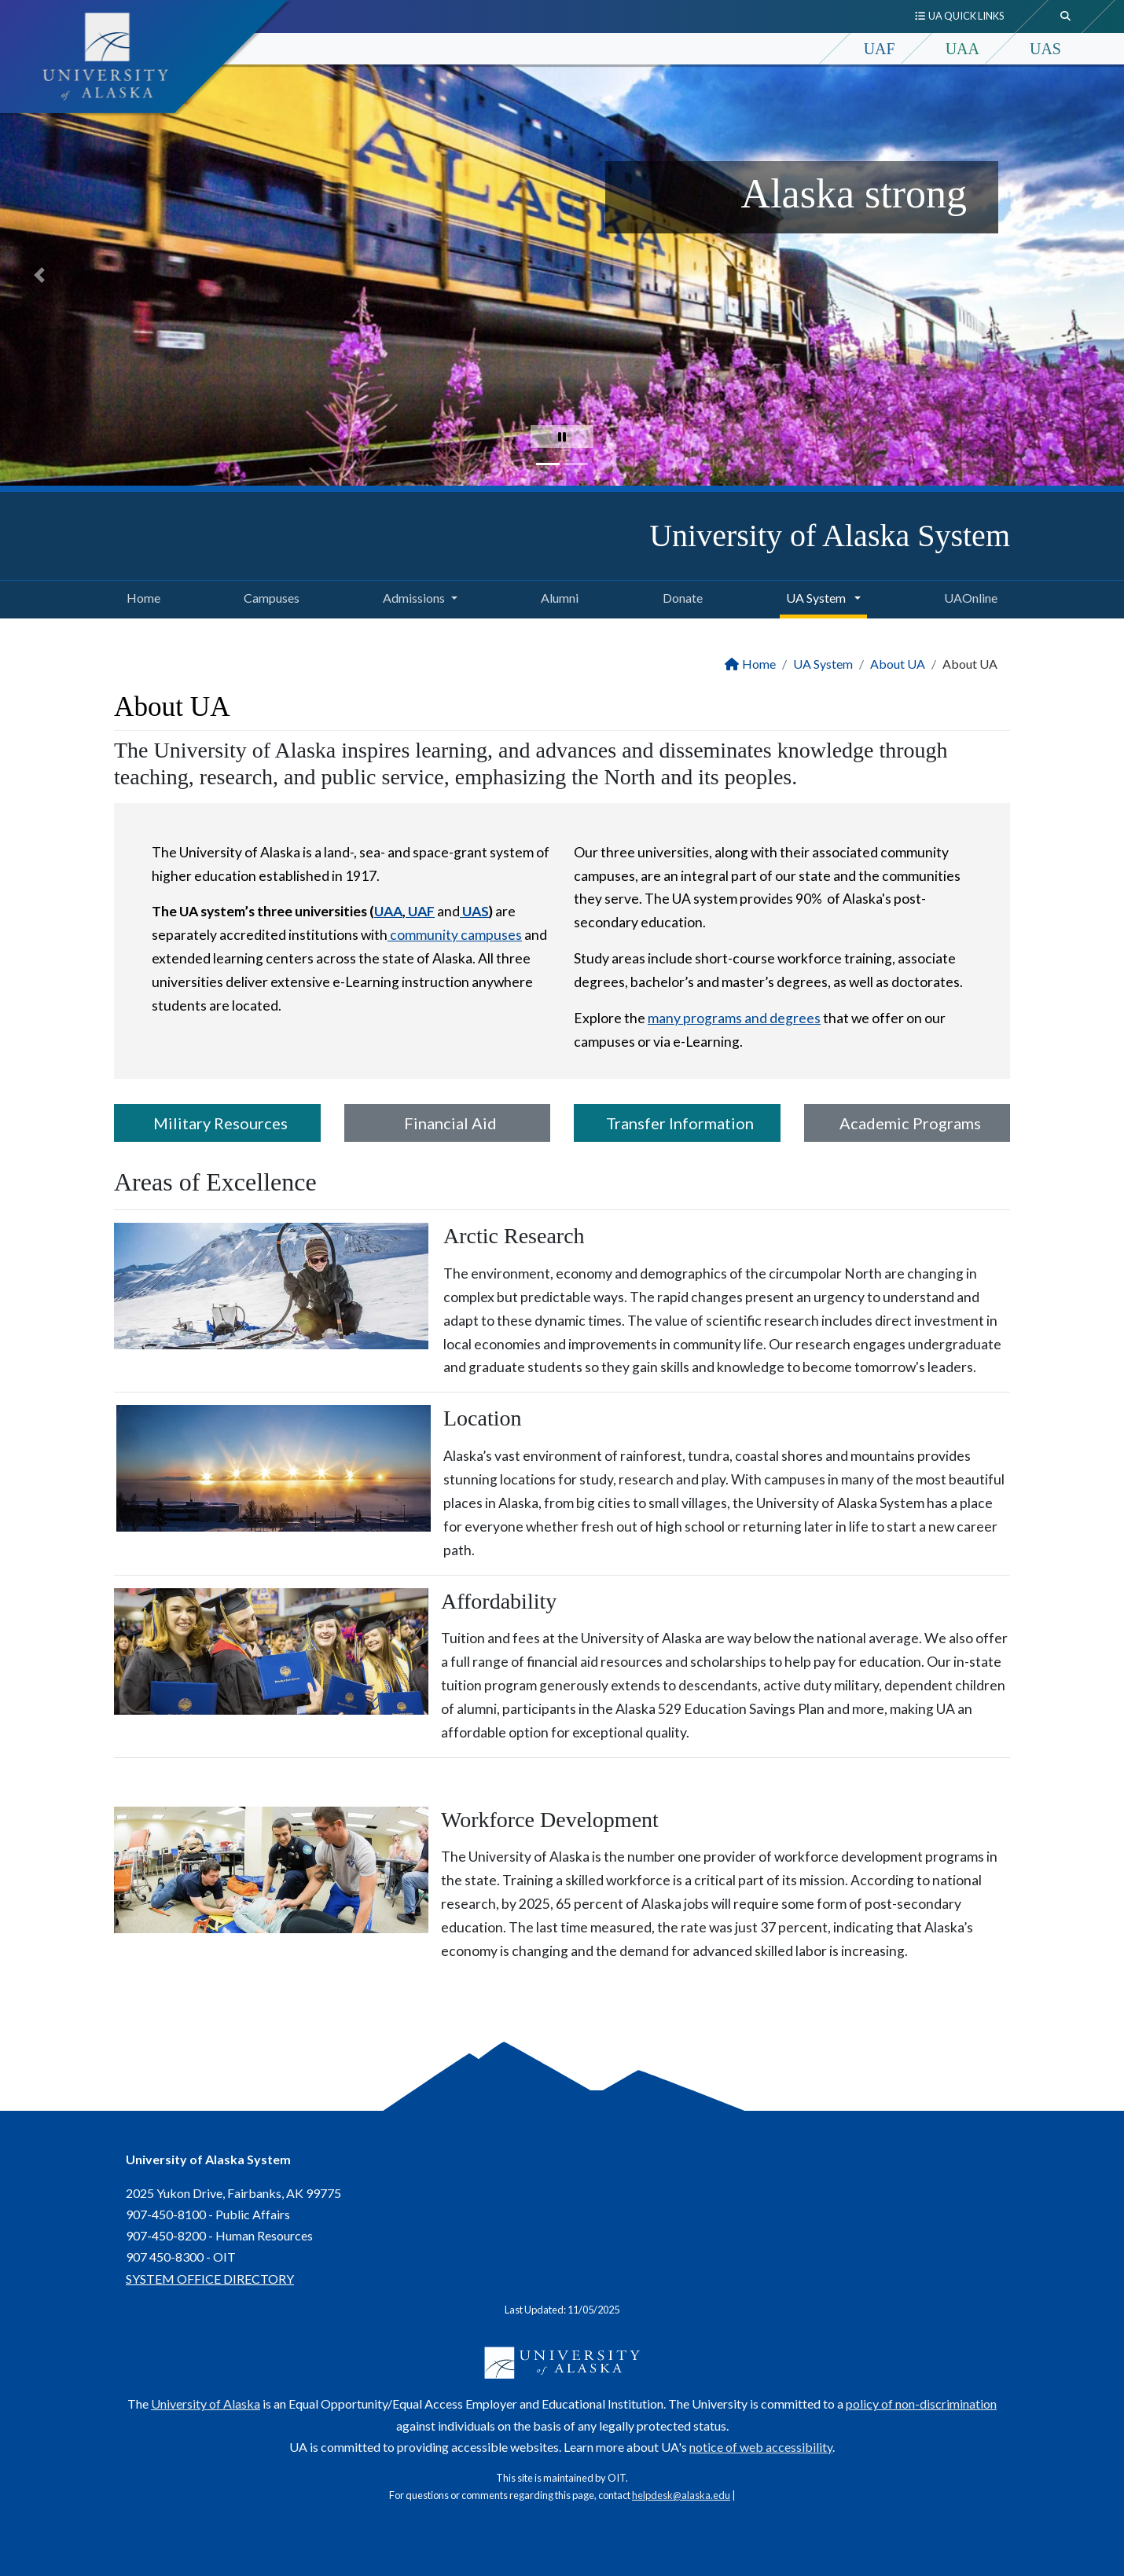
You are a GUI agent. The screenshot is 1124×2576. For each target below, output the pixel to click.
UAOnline (967, 595)
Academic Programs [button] (907, 1123)
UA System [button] (817, 597)
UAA (962, 48)
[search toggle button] (1065, 16)
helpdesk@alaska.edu (681, 2495)
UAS (1045, 48)
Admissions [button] (414, 597)
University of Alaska (205, 2403)
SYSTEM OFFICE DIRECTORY (210, 2278)
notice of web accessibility (760, 2446)
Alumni (556, 595)
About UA (897, 663)
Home (140, 595)
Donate (679, 595)
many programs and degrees (734, 1018)
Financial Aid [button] (447, 1123)
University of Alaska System (829, 535)
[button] (39, 275)
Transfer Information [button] (677, 1123)
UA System (823, 663)
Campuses (268, 595)
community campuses (455, 935)
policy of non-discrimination (921, 2403)
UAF (879, 48)
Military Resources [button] (217, 1123)
